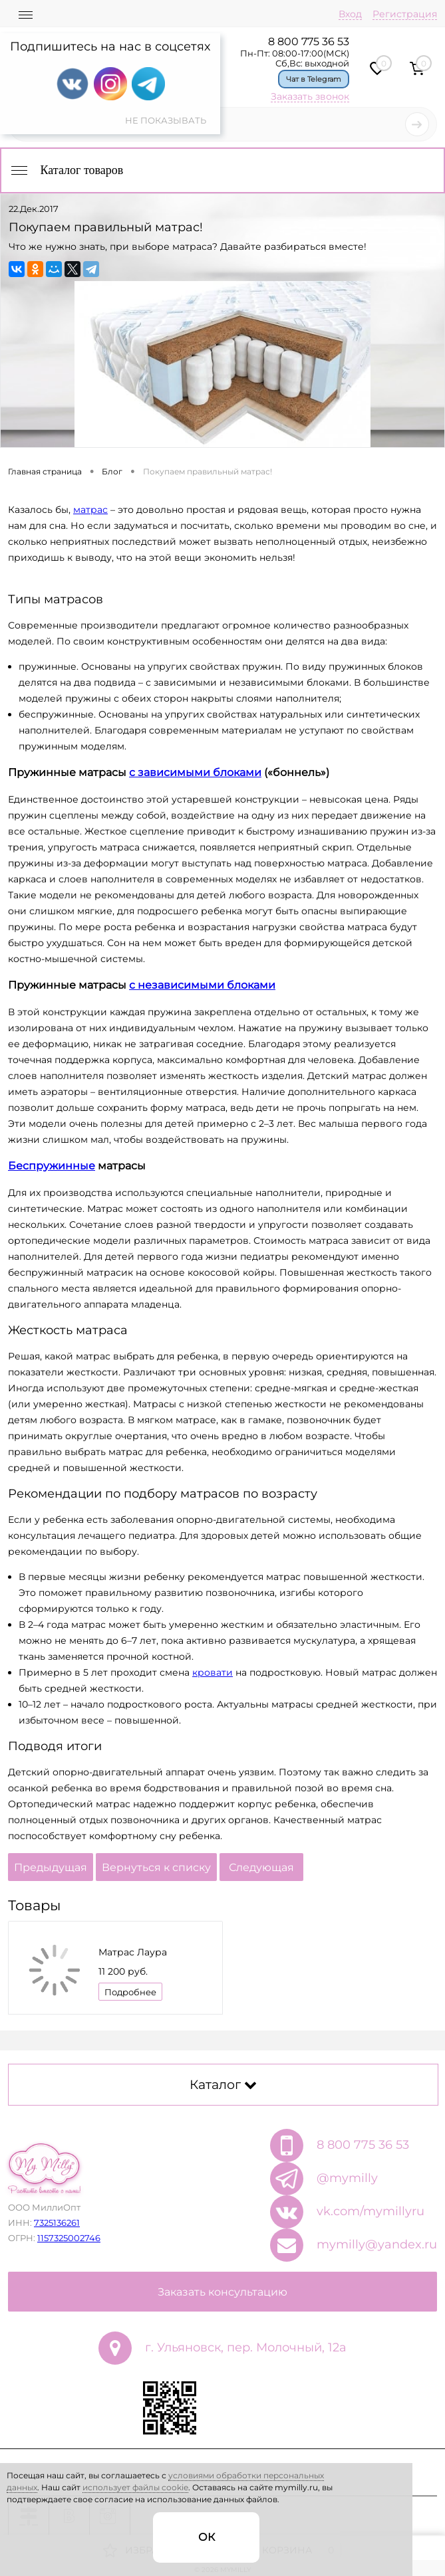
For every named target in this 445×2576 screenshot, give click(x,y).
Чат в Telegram (313, 79)
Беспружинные (51, 1165)
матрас (90, 510)
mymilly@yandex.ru (377, 2244)
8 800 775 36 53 (308, 41)
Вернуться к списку (156, 1867)
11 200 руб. (123, 1971)
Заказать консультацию (222, 2292)
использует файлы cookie (135, 2487)
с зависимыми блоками (195, 772)
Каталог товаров (66, 170)
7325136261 (57, 2222)
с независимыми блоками (202, 985)
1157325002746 (68, 2237)
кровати (212, 1672)
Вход (350, 14)
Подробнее (130, 1992)
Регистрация (404, 14)
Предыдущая (50, 1867)
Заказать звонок (310, 96)
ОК (206, 2537)
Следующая (261, 1867)
